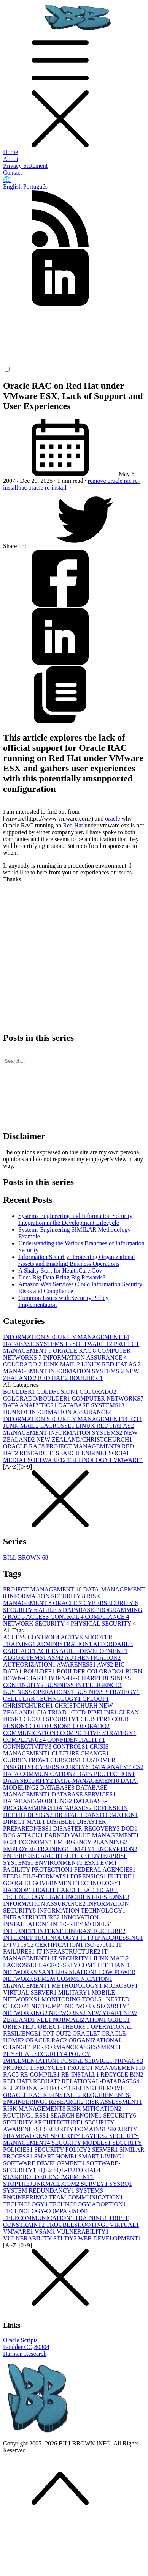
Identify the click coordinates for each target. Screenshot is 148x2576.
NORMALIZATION (80, 2020)
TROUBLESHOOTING (78, 2225)
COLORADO (23, 1364)
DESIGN (40, 1815)
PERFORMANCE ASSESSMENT (77, 2047)
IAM (57, 1897)
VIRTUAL (124, 2225)
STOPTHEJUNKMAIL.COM (42, 2184)
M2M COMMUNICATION (76, 1979)
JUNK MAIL (62, 1364)
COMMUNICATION (31, 1733)
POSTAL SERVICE (87, 2061)
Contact (12, 172)
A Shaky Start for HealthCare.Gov (60, 1270)
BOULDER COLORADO (91, 1671)
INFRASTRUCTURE (32, 1917)
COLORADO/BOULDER (37, 1398)
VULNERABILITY (83, 2231)
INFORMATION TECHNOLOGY (81, 1910)
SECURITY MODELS (82, 2143)
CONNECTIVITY (28, 1746)
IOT (135, 1419)
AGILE (50, 1610)
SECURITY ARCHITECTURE (44, 2122)
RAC (17, 1616)
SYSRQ (120, 2184)
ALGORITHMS (25, 1657)
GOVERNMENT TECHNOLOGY (77, 1883)
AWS (106, 1664)
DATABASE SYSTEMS (37, 1344)
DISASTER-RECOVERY (87, 1828)
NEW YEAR (105, 2013)
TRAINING (92, 2218)
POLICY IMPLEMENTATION (47, 2057)
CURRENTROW (26, 1760)
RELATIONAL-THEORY (37, 2088)
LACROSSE (58, 1426)
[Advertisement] (71, 954)
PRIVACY (128, 2061)
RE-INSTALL (80, 2074)
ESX (92, 1862)
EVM (108, 1862)
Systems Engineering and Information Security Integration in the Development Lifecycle (75, 1219)
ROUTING (19, 2115)
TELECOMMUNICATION (39, 2218)
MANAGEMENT (27, 1985)
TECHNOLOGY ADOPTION (87, 2204)
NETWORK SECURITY (37, 1623)
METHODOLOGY (77, 1985)
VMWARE (128, 1460)
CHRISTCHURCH (29, 1705)
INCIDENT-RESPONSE (97, 1897)
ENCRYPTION (116, 1849)
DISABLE (61, 1821)
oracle (37, 487)
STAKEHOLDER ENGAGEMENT (48, 2177)
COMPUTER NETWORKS (107, 1398)
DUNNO (16, 1412)
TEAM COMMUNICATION (86, 2197)
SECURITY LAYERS (80, 2136)
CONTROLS (71, 1746)
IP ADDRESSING (119, 1938)
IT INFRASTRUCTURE (69, 1951)
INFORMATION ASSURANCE (85, 1357)
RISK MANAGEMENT (51, 1599)
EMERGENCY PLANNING (90, 1842)
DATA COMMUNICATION (40, 1774)
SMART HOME (56, 2156)
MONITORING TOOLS (73, 1999)
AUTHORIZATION (30, 1664)
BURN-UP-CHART (75, 1678)
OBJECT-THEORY (64, 2026)
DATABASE (58, 1787)
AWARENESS (77, 1664)
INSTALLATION (27, 1924)
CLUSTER (96, 1719)
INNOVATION (81, 1917)
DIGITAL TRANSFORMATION (96, 1815)
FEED (13, 1876)
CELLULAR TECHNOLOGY (43, 1698)
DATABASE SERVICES (84, 1794)
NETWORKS (68, 2013)
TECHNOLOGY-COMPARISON (45, 2211)
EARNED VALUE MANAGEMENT (92, 1835)
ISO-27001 (100, 1944)
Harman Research (24, 2354)
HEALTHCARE (55, 1890)
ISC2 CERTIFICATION (53, 1944)
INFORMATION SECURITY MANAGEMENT (66, 1337)
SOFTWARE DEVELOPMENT (44, 2163)
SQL (45, 2170)
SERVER (105, 2149)
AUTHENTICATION (93, 1657)
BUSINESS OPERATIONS (39, 1692)
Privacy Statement (25, 165)
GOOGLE (18, 1883)
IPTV (12, 1944)
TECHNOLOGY (90, 1460)
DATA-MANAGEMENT (87, 1780)
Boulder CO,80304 (26, 2347)
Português (35, 186)
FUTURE (121, 1876)
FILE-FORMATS (46, 1876)
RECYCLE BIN (121, 2074)
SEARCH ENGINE (82, 1453)
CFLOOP (96, 1698)
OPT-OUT (58, 2033)
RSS (42, 2115)
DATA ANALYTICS (30, 1405)
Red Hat (73, 825)
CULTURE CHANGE (80, 1753)
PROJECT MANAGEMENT (84, 1446)
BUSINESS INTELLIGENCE (83, 1685)
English (12, 186)
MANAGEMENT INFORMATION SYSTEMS (64, 1371)
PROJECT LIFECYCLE (35, 2067)
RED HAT (54, 1378)
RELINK (85, 2088)
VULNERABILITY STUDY (40, 2238)
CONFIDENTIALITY (76, 1739)
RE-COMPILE (40, 2074)
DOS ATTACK (24, 1835)
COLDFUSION (58, 1391)
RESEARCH (37, 1453)
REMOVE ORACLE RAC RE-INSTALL (63, 2091)
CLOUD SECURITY (52, 1719)
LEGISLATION (77, 1972)
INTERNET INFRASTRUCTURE (81, 1931)
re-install (56, 487)
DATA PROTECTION (106, 1774)
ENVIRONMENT (59, 1862)
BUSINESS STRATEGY (107, 1692)
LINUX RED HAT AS (111, 1364)
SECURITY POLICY (63, 2149)
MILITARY (75, 1992)
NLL (45, 2020)
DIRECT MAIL (24, 1821)
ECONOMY (36, 1842)
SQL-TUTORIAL (76, 2170)
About (10, 159)
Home (10, 152)
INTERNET (20, 1931)
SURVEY (95, 2184)
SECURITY (20, 1610)
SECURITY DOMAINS (76, 2129)
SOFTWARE (92, 1344)
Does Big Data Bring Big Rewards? (61, 1277)
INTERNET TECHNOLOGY (41, 1938)
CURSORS (66, 1760)
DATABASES (73, 1808)
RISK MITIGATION (94, 2108)
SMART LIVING (101, 2156)
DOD (129, 1828)
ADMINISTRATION (65, 1644)
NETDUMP (48, 2006)
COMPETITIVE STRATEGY (98, 1733)
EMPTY (83, 1849)
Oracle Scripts (20, 2340)
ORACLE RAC (75, 1350)
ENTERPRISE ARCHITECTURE (47, 1856)
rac (24, 487)
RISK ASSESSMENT (113, 2102)
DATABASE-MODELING (38, 1801)
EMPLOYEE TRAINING (37, 1849)
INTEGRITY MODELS (82, 1924)
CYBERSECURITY (110, 1603)
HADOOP (18, 1890)
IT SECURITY (72, 1958)
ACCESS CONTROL (55, 1616)
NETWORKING (26, 2013)
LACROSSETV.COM (68, 1965)
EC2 (10, 1842)
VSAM (46, 2231)
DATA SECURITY (28, 1780)
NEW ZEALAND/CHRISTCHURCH (84, 1439)
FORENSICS (89, 1876)
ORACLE (68, 1603)
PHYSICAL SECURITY (103, 1623)
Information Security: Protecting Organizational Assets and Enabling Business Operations (76, 1260)
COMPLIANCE (107, 1616)
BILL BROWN (25, 1557)
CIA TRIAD (54, 1712)
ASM (56, 1657)
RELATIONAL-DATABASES (100, 2081)
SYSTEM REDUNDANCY (39, 2190)
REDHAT (47, 2081)
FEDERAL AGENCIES (105, 1869)
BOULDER (86, 1378)
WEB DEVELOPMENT (109, 2238)
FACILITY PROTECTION (38, 1869)
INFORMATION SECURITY (47, 1596)
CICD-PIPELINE (95, 1712)
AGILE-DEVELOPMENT (93, 1651)
